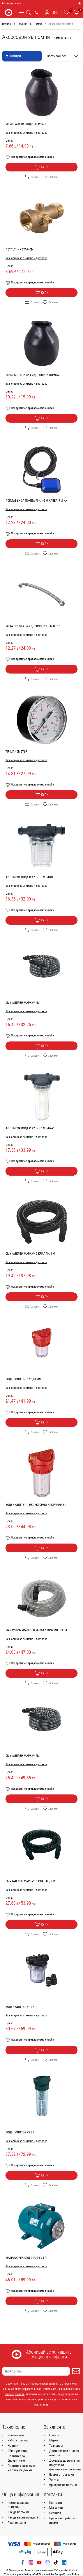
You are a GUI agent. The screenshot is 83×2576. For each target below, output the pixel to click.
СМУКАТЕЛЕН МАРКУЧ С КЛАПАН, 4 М (30, 1253)
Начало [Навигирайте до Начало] (6, 23)
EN (55, 12)
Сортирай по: (62, 56)
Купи (41, 167)
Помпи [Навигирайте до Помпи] (38, 23)
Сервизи (55, 2513)
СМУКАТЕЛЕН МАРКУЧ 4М (22, 1002)
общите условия (14, 2394)
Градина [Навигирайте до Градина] (22, 23)
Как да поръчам (18, 2512)
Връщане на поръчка (63, 2485)
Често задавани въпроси (19, 2505)
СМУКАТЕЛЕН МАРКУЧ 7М (22, 1755)
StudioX (72, 2570)
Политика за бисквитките (16, 2458)
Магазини (56, 2508)
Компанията (16, 2435)
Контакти (55, 2503)
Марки (53, 2440)
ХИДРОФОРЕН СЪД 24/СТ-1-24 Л (26, 2257)
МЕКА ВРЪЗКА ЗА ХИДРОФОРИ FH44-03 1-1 (33, 626)
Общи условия (17, 2451)
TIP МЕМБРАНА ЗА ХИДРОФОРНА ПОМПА (32, 375)
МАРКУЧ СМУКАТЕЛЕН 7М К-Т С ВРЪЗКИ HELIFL (36, 1630)
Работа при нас (18, 2440)
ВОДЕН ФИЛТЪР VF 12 (19, 2007)
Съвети (54, 2435)
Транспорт (56, 2446)
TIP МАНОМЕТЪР (16, 751)
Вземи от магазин (61, 2475)
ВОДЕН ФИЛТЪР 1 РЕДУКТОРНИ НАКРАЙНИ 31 (35, 1504)
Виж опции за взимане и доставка (26, 132)
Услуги (54, 2480)
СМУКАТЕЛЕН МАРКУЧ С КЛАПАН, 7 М (30, 1881)
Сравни (32, 177)
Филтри (13, 56)
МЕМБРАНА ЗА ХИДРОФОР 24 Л (25, 124)
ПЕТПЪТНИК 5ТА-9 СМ (19, 249)
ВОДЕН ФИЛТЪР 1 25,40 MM (23, 1379)
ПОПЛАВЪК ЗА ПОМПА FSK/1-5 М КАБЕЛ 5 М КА (36, 500)
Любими (50, 177)
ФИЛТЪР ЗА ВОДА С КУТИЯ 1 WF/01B (29, 877)
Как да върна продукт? (23, 2517)
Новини (13, 2446)
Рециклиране (17, 2523)
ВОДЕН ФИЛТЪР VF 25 (19, 2132)
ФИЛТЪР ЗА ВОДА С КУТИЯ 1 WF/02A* (29, 1128)
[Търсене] (28, 12)
